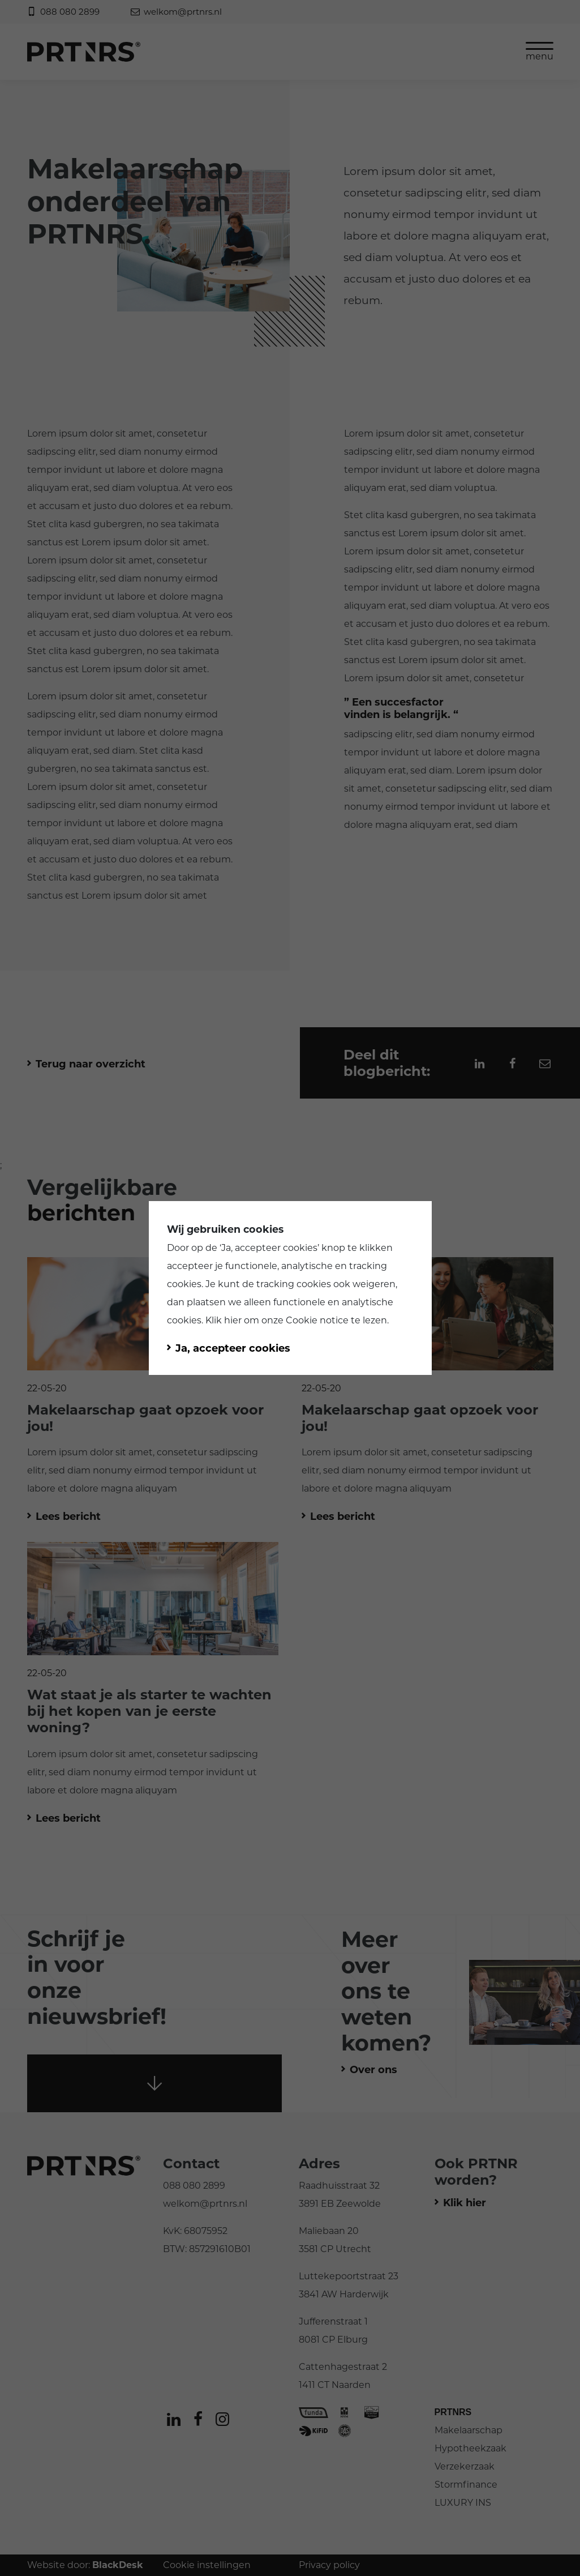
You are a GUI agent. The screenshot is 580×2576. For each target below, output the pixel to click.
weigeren (374, 1284)
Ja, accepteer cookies (269, 1247)
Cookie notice (317, 1320)
